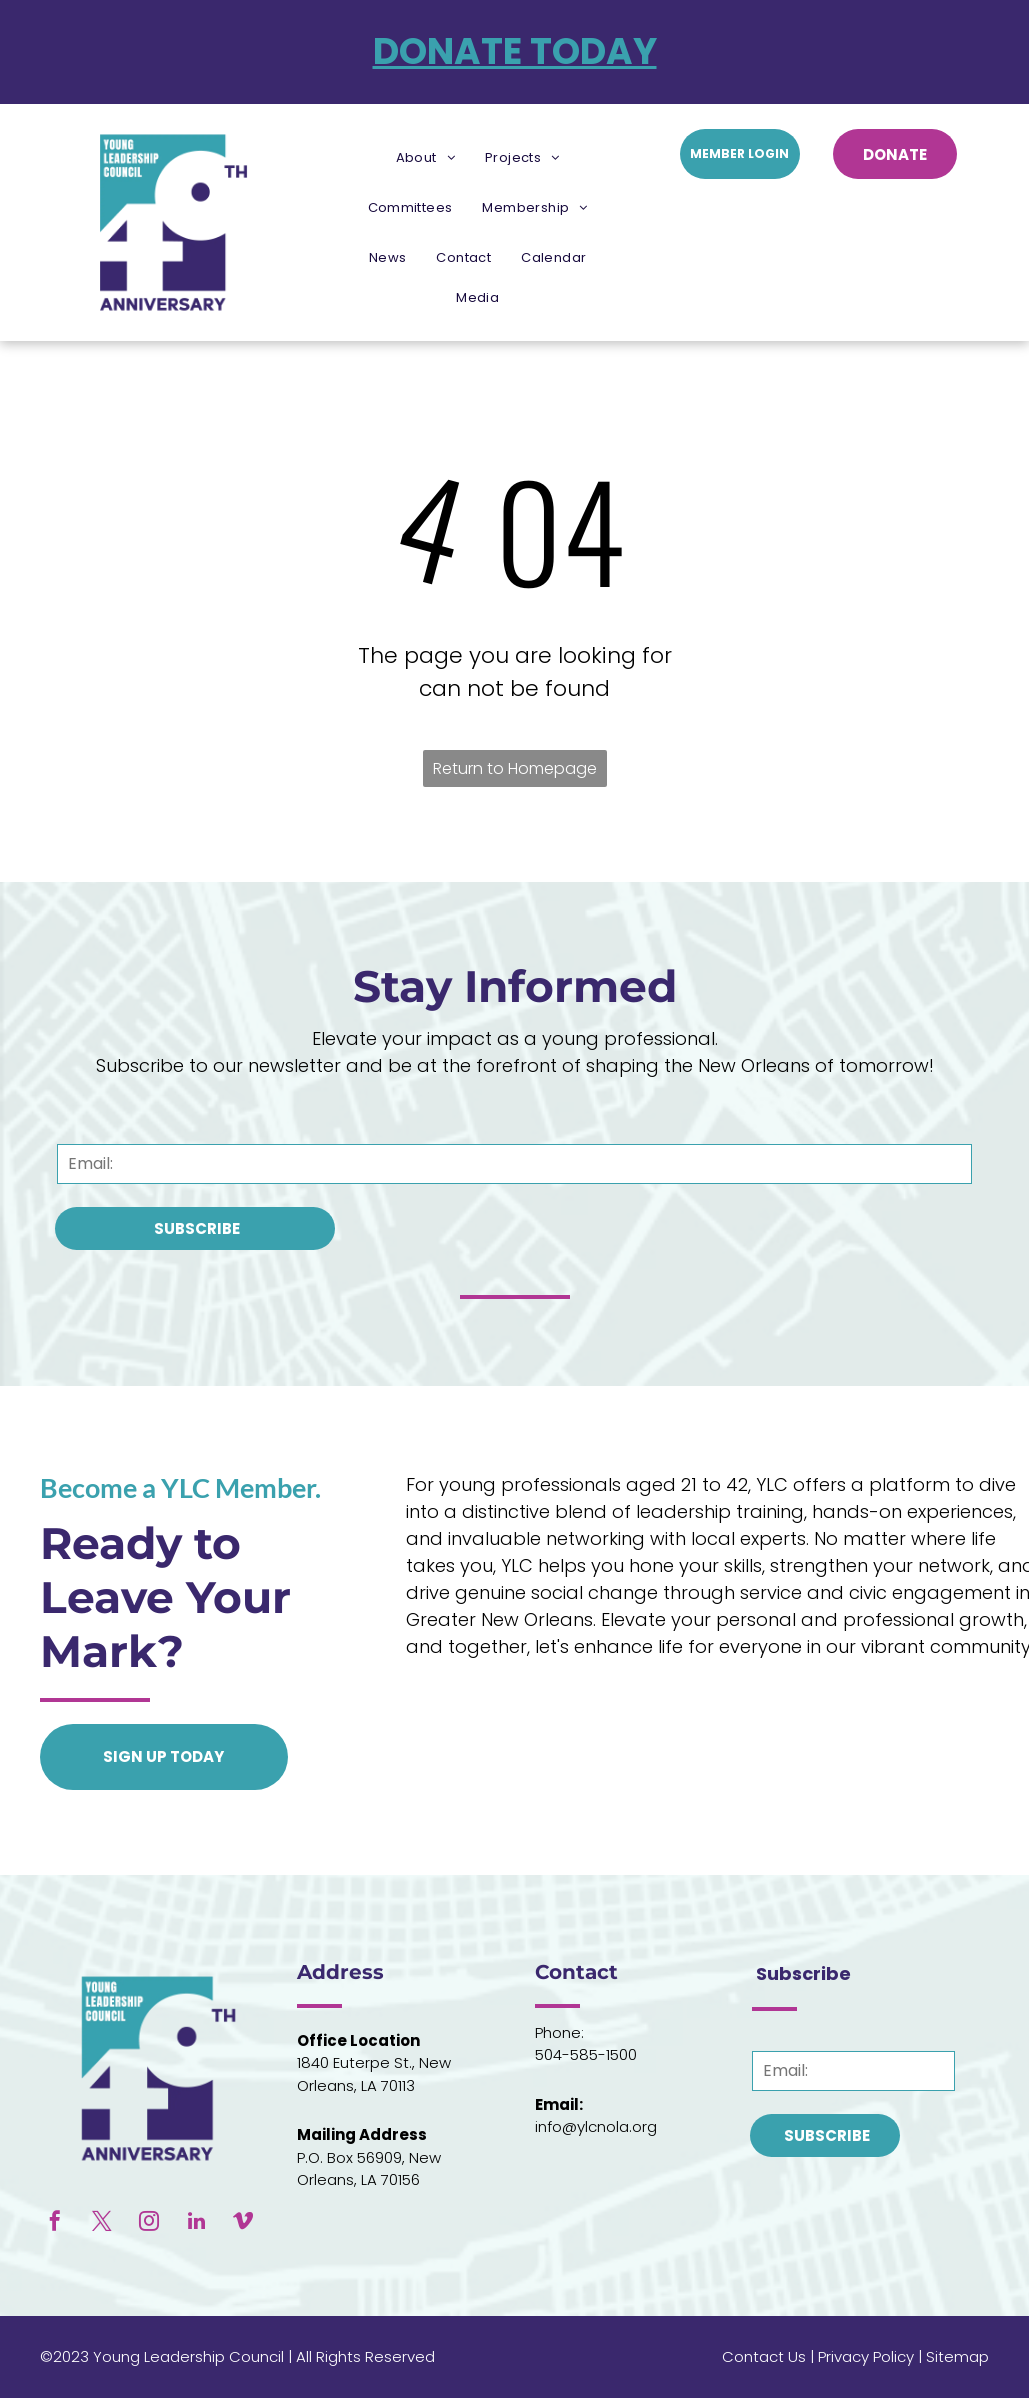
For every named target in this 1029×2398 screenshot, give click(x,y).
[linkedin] (196, 2223)
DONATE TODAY (515, 51)
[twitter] (102, 2223)
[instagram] (149, 2223)
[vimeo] (243, 2223)
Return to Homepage (515, 768)
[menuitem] (425, 158)
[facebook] (55, 2223)
